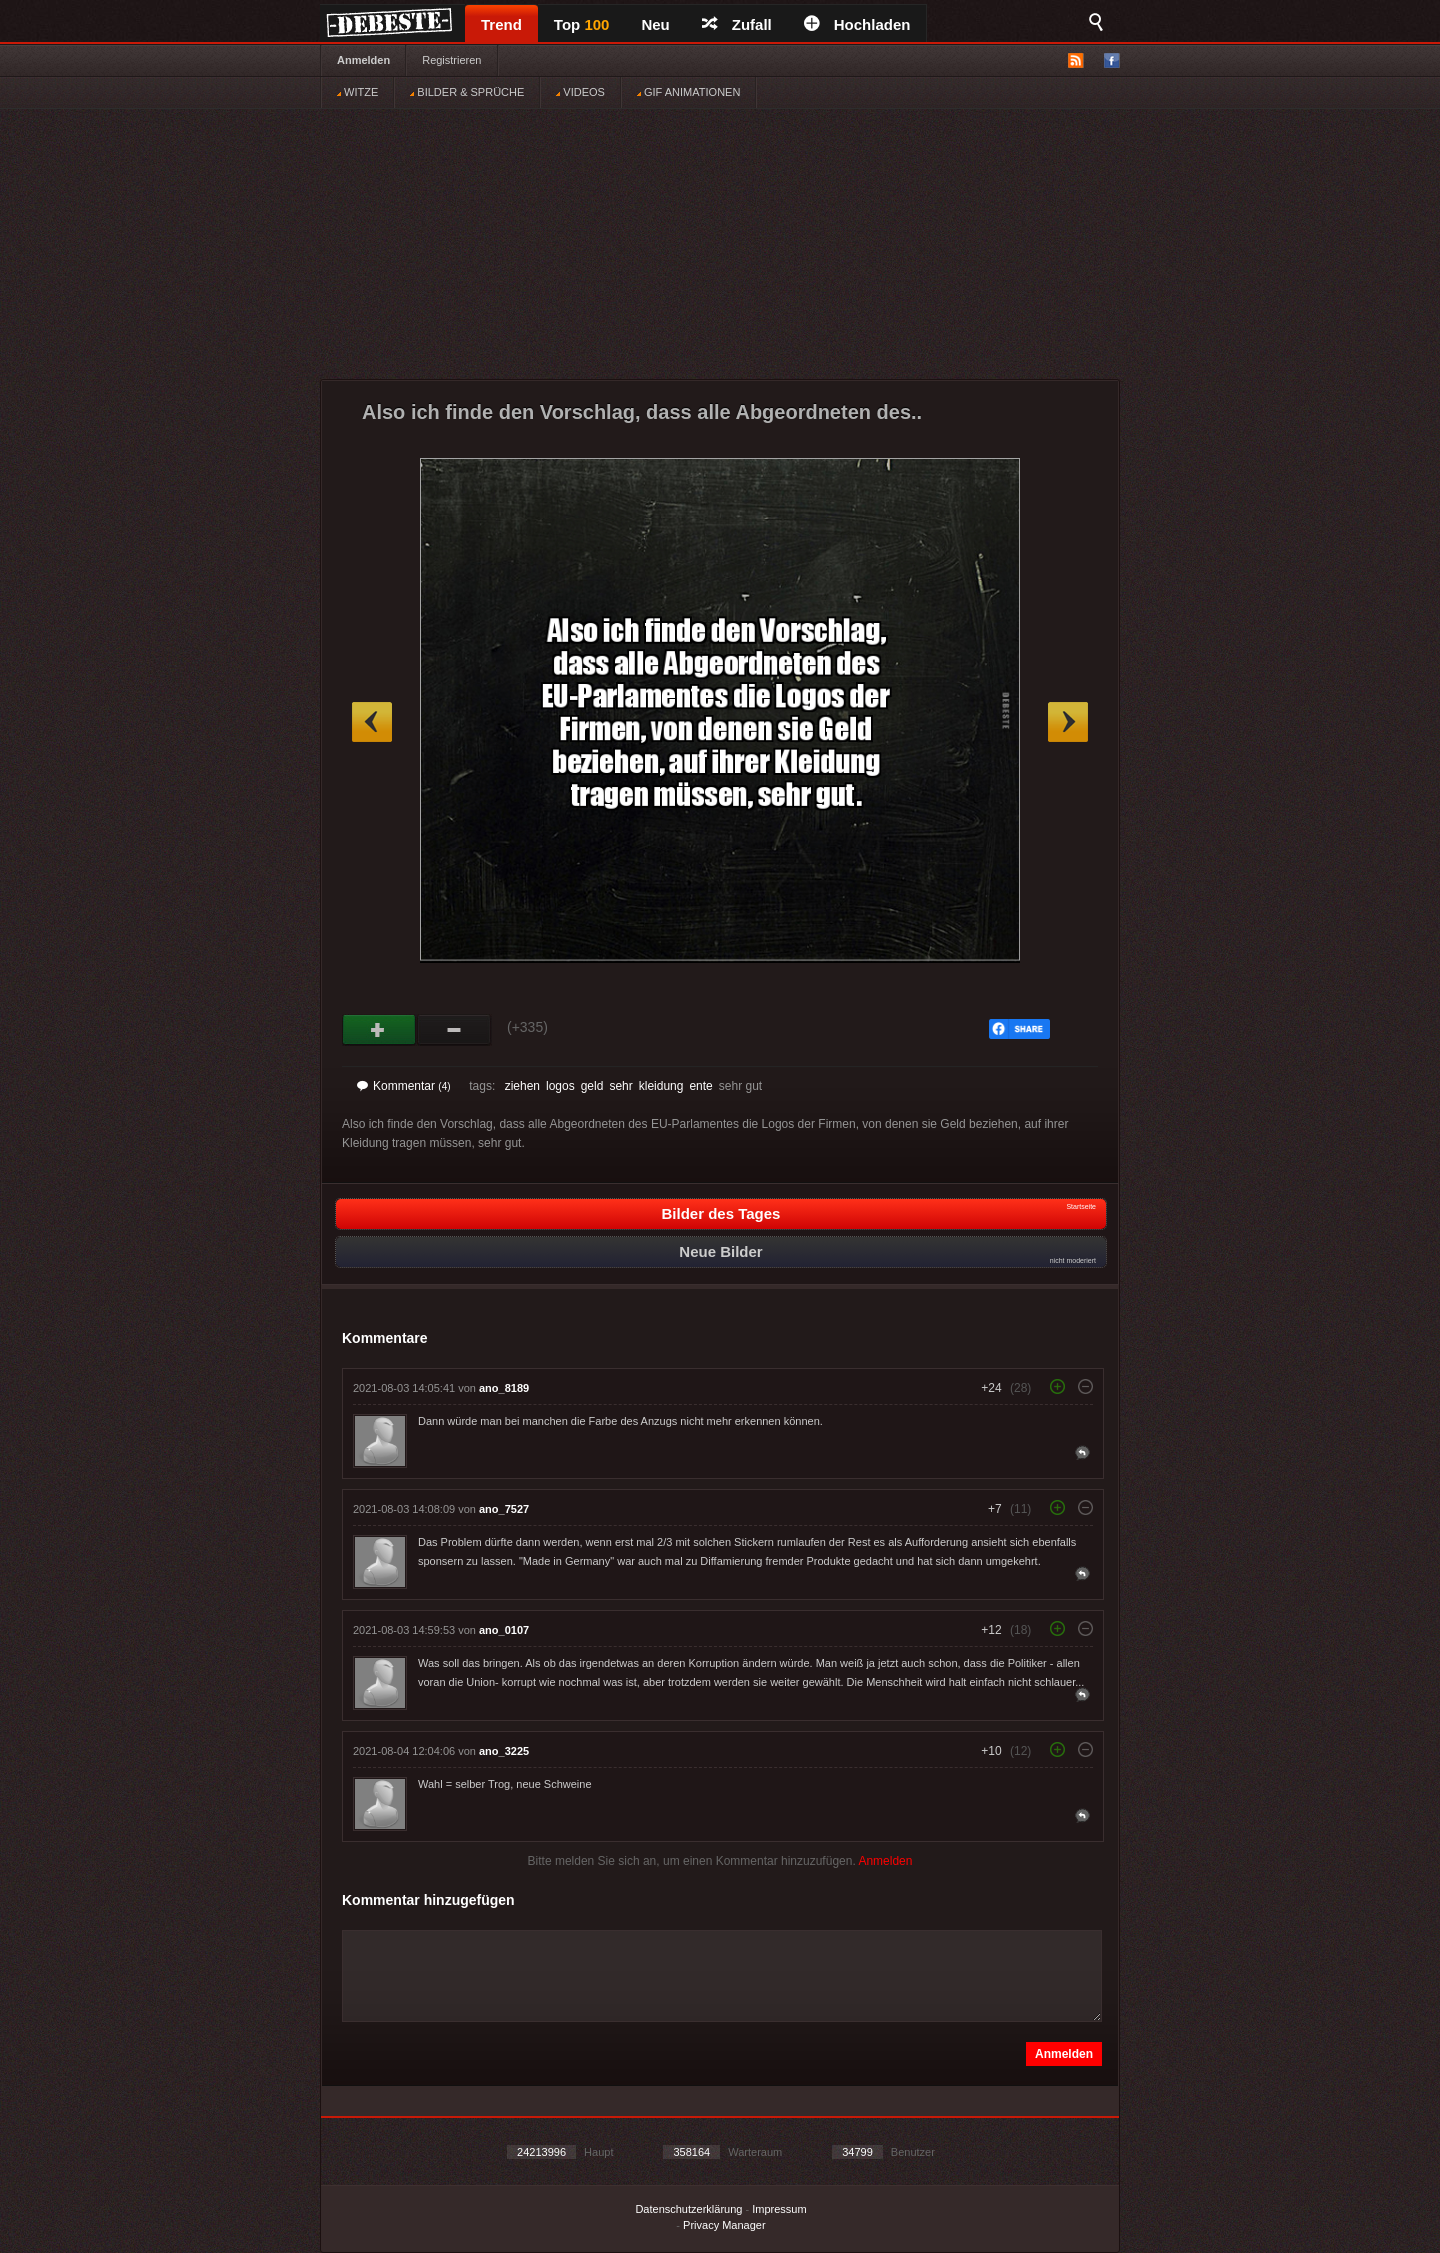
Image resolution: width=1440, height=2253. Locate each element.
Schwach (454, 1030)
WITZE (357, 92)
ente (700, 1086)
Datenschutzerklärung (688, 2209)
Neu (655, 24)
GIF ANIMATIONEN (688, 92)
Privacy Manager (724, 2225)
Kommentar (404, 1086)
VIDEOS (580, 92)
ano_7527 (504, 1509)
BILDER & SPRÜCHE (467, 92)
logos (560, 1086)
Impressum (779, 2209)
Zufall (737, 24)
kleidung (661, 1086)
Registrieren (451, 60)
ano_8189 (504, 1388)
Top (582, 24)
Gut (379, 1030)
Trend (501, 24)
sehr (620, 1086)
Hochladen (857, 24)
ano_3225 (504, 1751)
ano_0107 (504, 1630)
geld (592, 1086)
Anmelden (363, 60)
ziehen (522, 1086)
